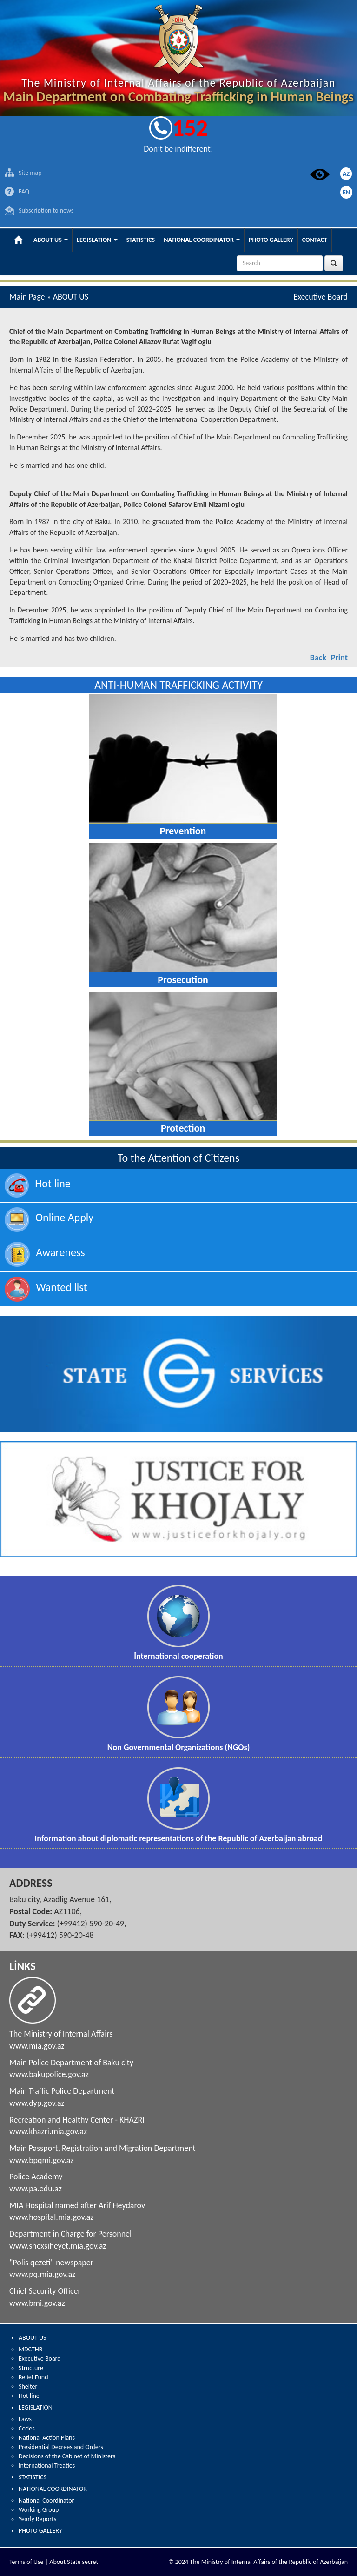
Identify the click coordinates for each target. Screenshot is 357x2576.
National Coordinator (46, 2500)
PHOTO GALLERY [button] (271, 240)
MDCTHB (30, 2349)
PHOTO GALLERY (40, 2531)
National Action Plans (47, 2438)
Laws (25, 2419)
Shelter (28, 2386)
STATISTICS (32, 2477)
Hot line (29, 2396)
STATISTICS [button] (140, 240)
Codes (27, 2428)
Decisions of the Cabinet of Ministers (67, 2456)
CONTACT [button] (315, 240)
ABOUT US (32, 2338)
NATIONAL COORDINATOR (53, 2489)
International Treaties (47, 2465)
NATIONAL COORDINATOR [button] (202, 240)
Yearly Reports (37, 2519)
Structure (31, 2368)
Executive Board (40, 2359)
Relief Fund (33, 2377)
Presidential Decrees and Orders (61, 2447)
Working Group (39, 2510)
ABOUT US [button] (50, 240)
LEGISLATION (36, 2407)
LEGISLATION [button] (97, 240)
